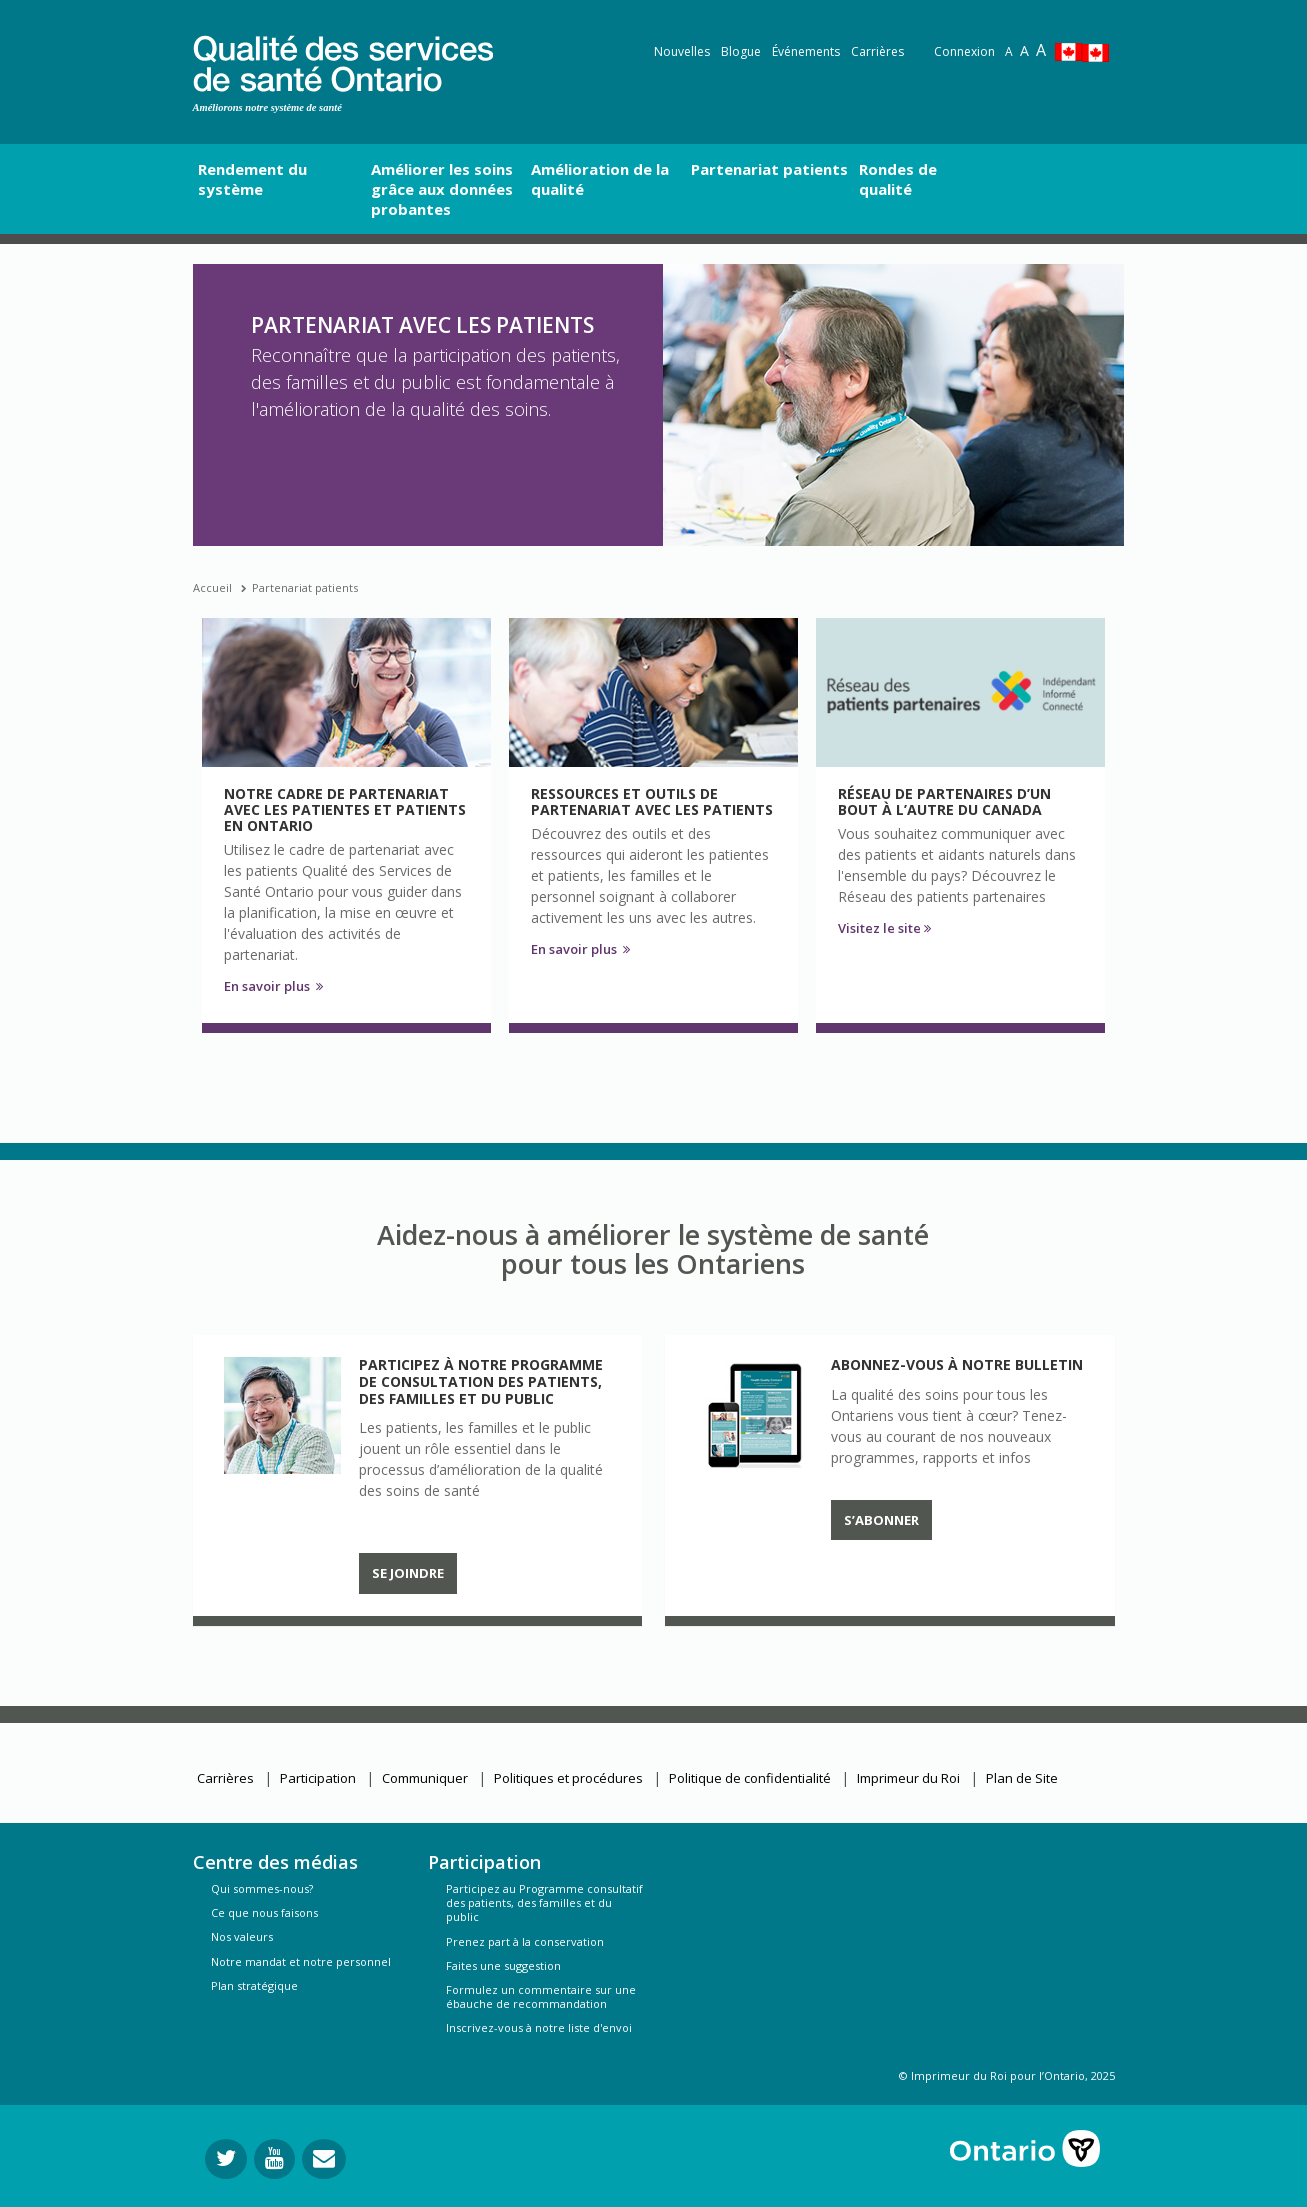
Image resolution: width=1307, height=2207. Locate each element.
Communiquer (425, 1778)
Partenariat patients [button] (769, 169)
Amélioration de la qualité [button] (600, 179)
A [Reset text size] (1009, 51)
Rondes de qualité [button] (898, 179)
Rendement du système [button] (252, 179)
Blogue (741, 51)
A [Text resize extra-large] (1041, 50)
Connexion (964, 51)
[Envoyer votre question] (324, 2159)
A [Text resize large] (1024, 50)
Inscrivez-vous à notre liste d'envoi (539, 2027)
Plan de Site (1022, 1778)
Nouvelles (682, 51)
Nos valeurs (242, 1936)
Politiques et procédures (568, 1778)
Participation (318, 1778)
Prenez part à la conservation (525, 1941)
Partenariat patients (305, 587)
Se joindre (408, 1573)
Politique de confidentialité (750, 1778)
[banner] (343, 60)
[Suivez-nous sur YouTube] (274, 2159)
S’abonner (881, 1520)
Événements (806, 51)
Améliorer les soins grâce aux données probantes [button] (442, 189)
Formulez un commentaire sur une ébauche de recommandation (541, 1996)
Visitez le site (884, 928)
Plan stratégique (254, 1985)
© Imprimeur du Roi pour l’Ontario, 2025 (1007, 2075)
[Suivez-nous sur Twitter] (226, 2159)
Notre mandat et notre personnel (301, 1961)
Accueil (212, 587)
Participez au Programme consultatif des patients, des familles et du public (544, 1902)
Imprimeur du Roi (908, 1778)
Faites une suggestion (503, 1965)
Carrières (877, 51)
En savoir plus (273, 986)
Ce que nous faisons (264, 1912)
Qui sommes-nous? (262, 1888)
